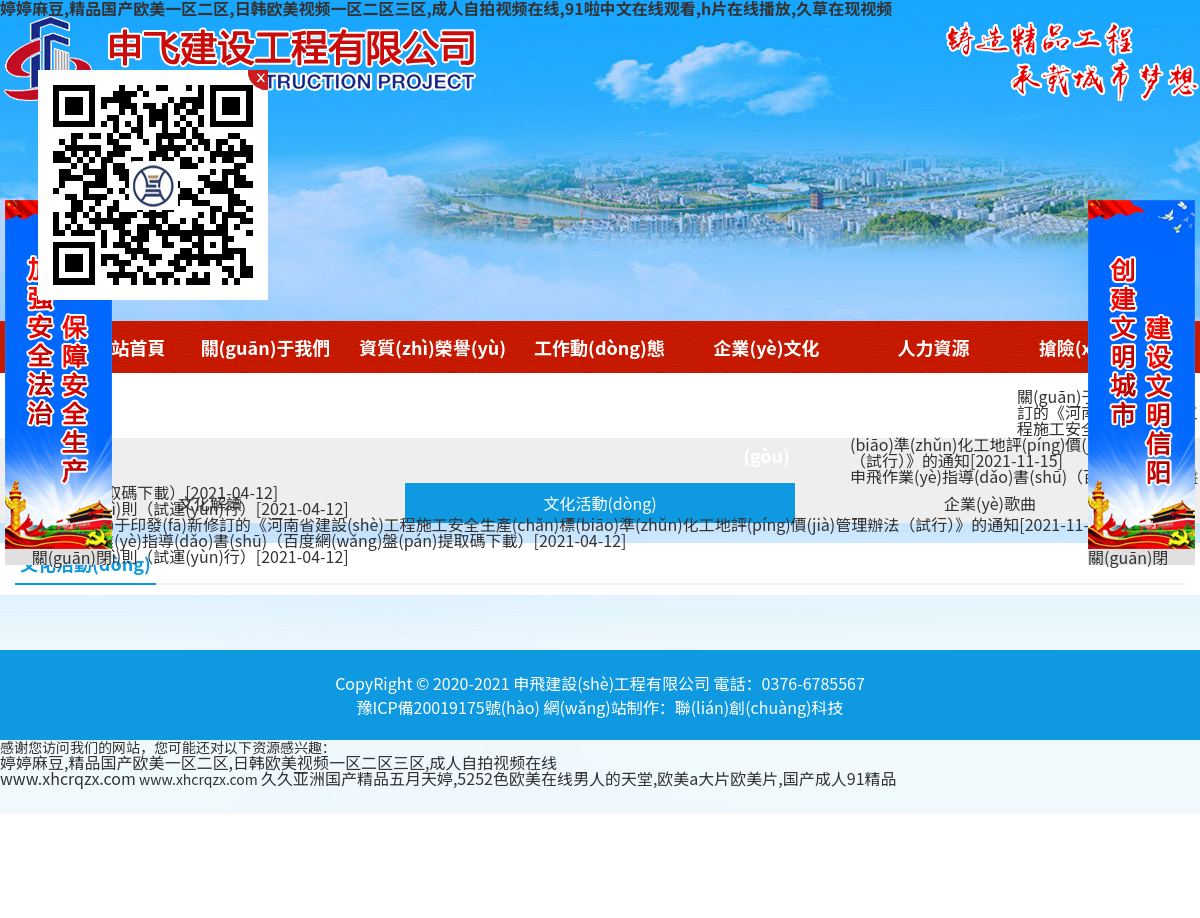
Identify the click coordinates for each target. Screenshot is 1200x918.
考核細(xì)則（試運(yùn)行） (199, 508)
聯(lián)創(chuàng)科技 (759, 707)
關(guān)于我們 (266, 347)
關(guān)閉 (1128, 557)
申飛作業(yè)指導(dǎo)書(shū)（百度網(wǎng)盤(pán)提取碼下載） (338, 540)
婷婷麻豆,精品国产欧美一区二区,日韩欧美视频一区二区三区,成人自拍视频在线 (278, 762)
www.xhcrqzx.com (68, 778)
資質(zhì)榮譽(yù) (432, 347)
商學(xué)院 (934, 401)
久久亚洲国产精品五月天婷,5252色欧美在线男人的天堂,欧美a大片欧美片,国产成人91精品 (579, 778)
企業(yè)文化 (766, 347)
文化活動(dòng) (599, 503)
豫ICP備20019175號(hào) (448, 707)
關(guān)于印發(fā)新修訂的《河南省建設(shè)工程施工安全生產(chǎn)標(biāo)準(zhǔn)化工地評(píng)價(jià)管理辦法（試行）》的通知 (1024, 428)
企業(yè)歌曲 (990, 503)
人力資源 (934, 347)
